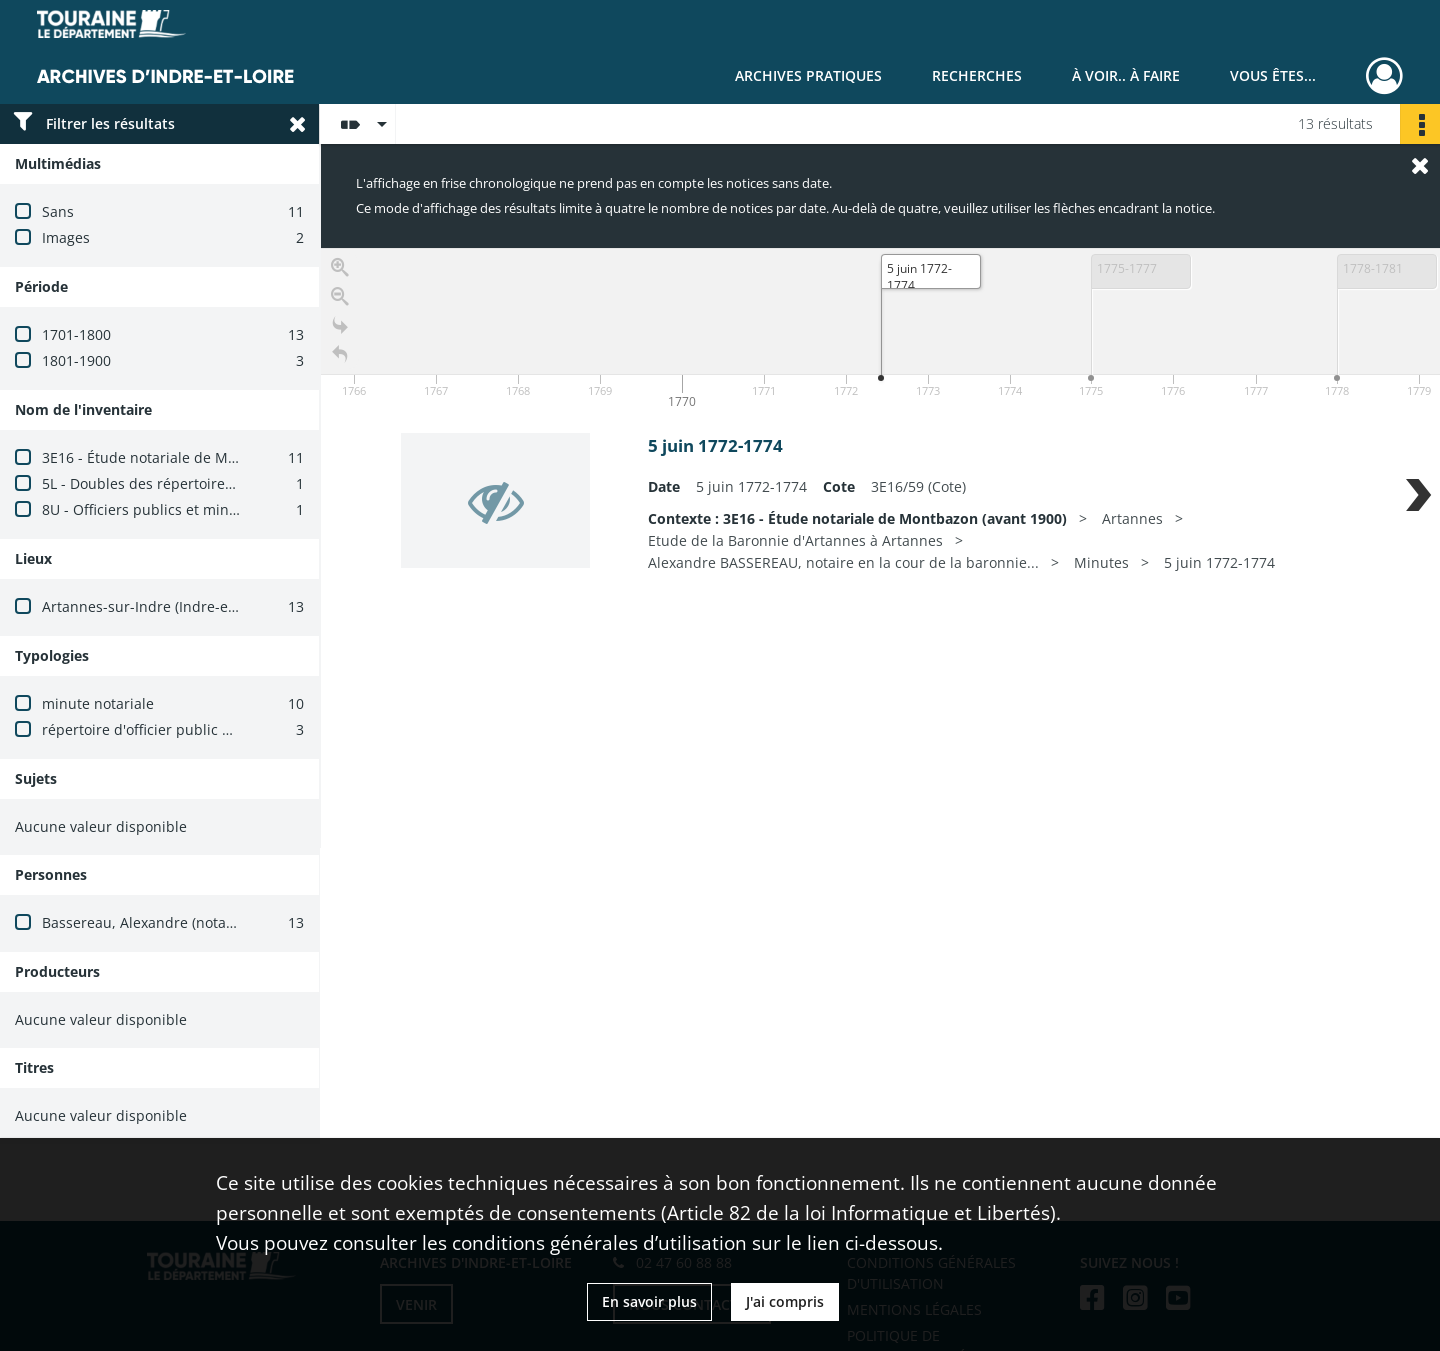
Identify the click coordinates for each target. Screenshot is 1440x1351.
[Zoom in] (340, 267)
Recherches (977, 75)
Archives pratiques (808, 75)
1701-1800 (76, 334)
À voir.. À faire (1126, 75)
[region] (880, 548)
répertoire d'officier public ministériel (168, 729)
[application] (880, 331)
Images (66, 237)
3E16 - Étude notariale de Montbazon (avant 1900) (209, 457)
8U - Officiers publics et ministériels (162, 509)
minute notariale (98, 703)
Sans (58, 211)
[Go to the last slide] (340, 325)
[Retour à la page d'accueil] (340, 354)
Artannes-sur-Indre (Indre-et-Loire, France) (185, 606)
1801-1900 (76, 360)
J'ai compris (785, 1301)
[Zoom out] (340, 296)
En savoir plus (649, 1301)
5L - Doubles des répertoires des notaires (180, 483)
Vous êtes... (1273, 75)
